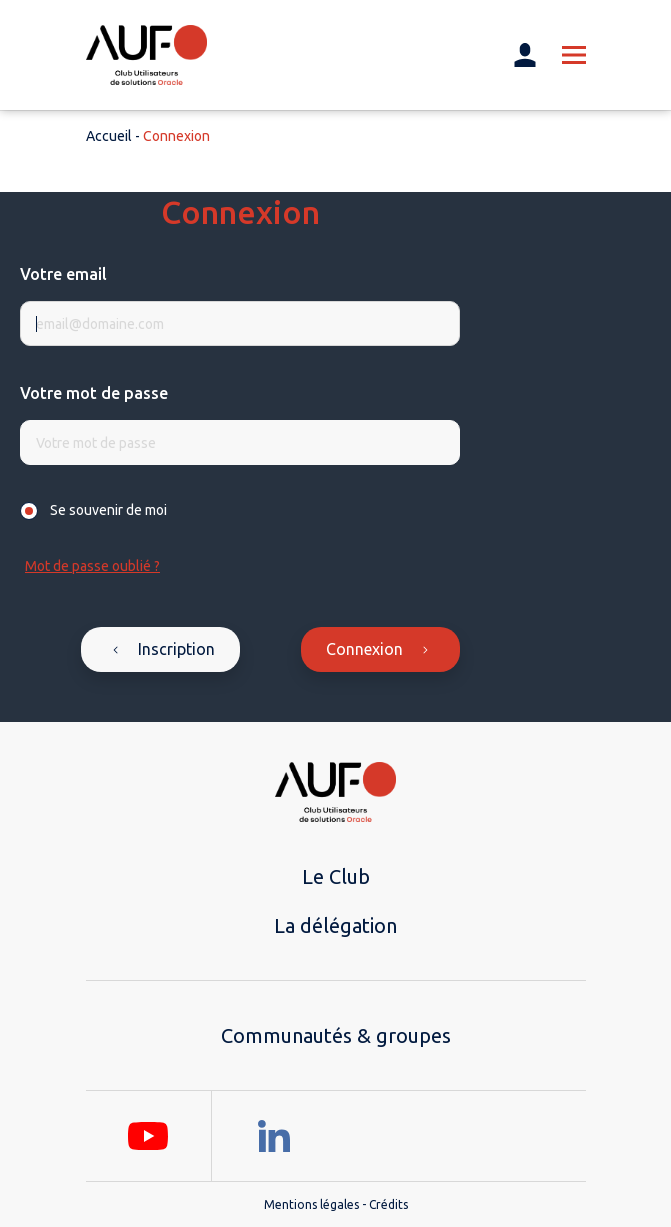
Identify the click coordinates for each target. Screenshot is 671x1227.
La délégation (335, 925)
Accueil (109, 136)
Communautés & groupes (336, 1035)
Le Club (336, 876)
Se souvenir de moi (108, 510)
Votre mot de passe (94, 393)
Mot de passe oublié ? (92, 566)
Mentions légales (311, 1204)
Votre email (63, 274)
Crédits (388, 1204)
